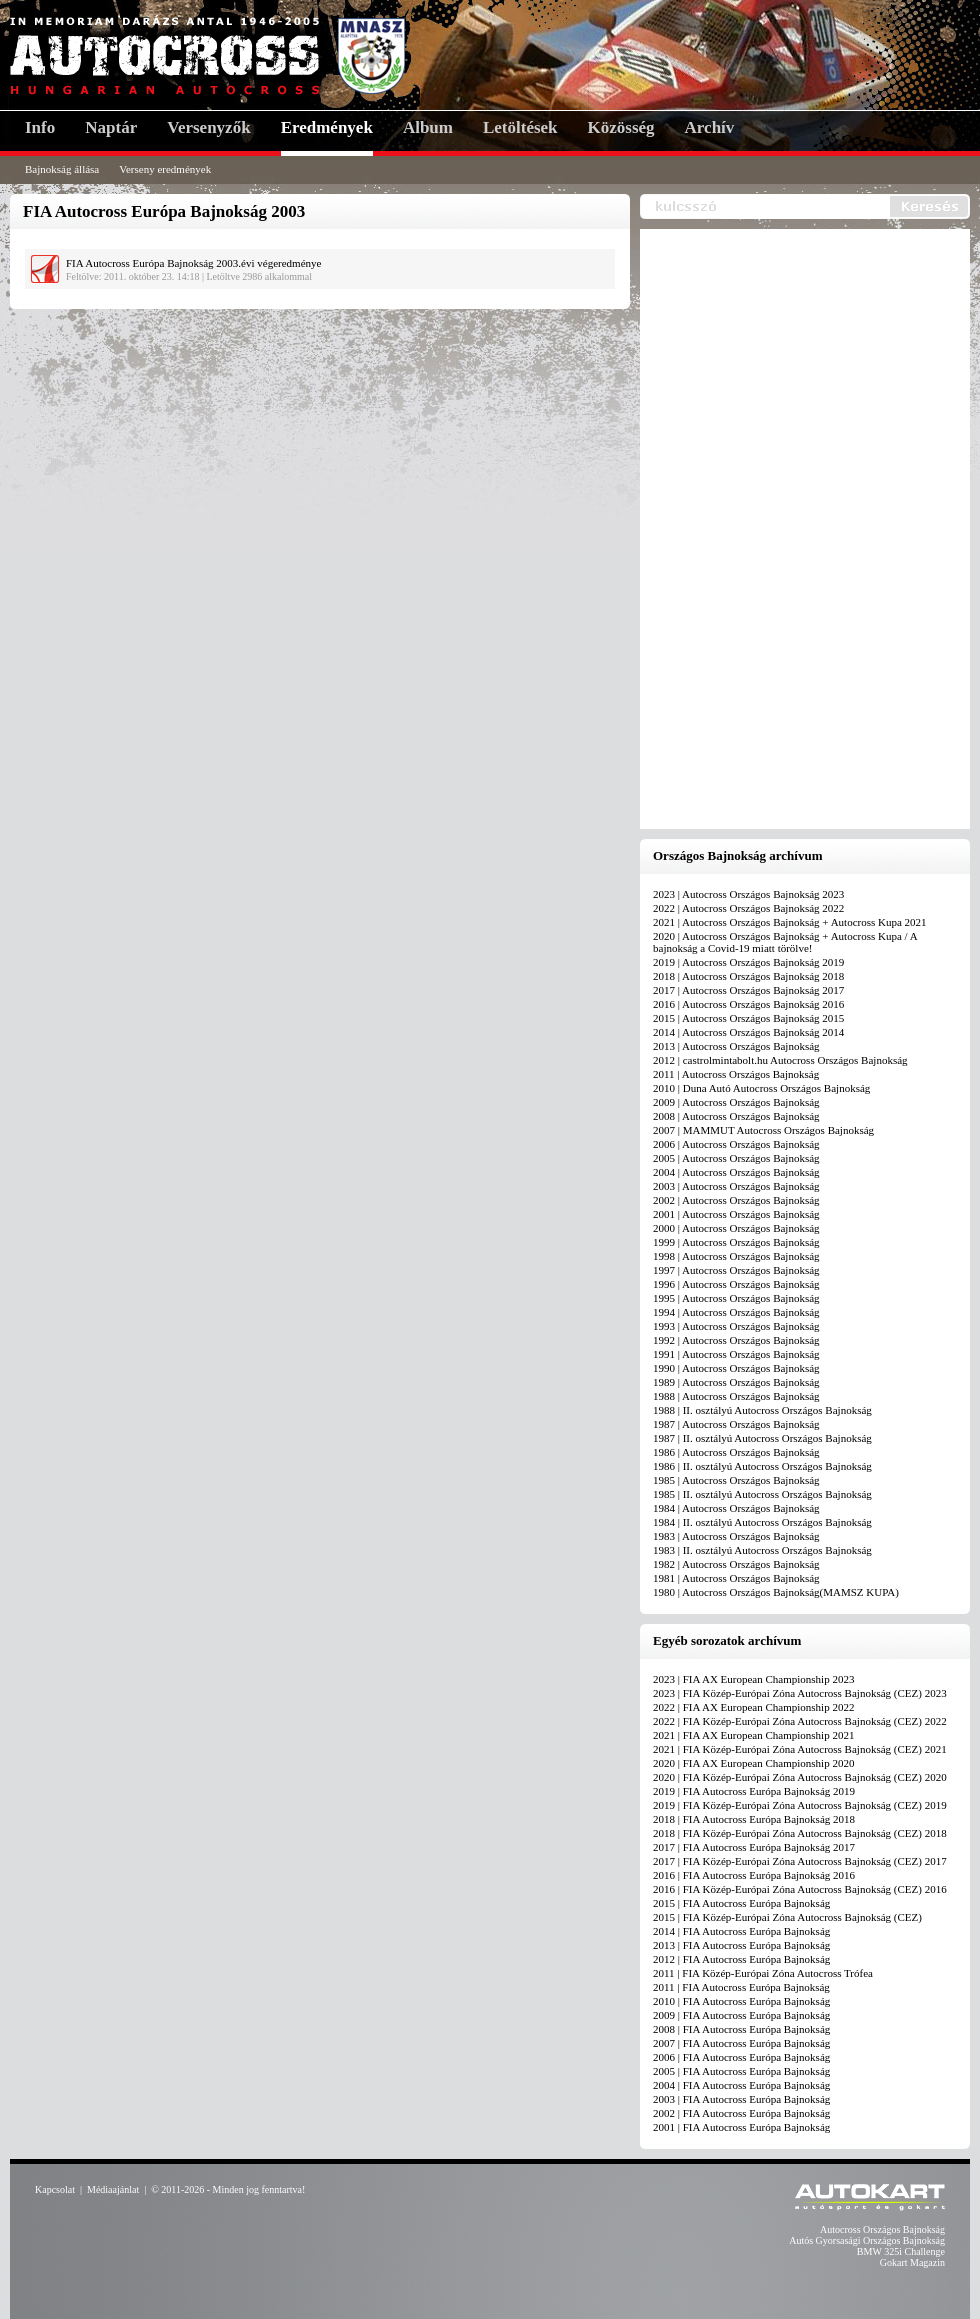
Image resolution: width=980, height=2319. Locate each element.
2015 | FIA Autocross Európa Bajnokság (741, 1903)
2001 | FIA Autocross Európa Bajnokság (741, 2127)
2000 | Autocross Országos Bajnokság (736, 1228)
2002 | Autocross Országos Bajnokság (736, 1200)
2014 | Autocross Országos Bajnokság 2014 (748, 1032)
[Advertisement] (729, 529)
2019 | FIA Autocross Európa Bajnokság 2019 (754, 1791)
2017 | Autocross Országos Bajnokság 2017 (748, 990)
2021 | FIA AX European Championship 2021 (753, 1735)
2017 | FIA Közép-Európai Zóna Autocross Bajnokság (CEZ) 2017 (800, 1861)
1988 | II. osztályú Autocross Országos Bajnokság (762, 1410)
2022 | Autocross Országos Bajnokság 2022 (748, 908)
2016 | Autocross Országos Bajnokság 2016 (748, 1004)
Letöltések (520, 127)
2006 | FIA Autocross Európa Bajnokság (741, 2057)
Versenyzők (208, 127)
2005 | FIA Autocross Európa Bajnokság (741, 2071)
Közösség (621, 127)
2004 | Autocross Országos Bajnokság (736, 1172)
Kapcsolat (55, 2189)
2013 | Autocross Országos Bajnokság (736, 1046)
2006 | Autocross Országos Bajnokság (736, 1144)
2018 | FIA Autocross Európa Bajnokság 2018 (754, 1819)
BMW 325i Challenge (901, 2251)
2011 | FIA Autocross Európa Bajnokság (741, 1987)
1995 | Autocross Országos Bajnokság (736, 1298)
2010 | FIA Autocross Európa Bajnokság (741, 2001)
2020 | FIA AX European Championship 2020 (753, 1763)
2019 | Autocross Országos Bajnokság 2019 (748, 962)
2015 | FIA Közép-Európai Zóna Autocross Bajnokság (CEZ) (787, 1917)
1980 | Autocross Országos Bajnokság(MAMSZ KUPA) (776, 1592)
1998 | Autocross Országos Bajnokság (736, 1256)
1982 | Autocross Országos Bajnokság (736, 1564)
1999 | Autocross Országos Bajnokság (736, 1242)
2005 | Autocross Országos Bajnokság (736, 1158)
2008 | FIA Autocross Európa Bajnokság (741, 2029)
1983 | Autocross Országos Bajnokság (736, 1536)
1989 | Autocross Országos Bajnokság (736, 1382)
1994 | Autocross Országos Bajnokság (736, 1312)
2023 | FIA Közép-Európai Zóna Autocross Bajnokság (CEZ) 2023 (800, 1693)
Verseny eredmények (165, 169)
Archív (710, 127)
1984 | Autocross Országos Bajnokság (736, 1508)
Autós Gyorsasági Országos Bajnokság (867, 2240)
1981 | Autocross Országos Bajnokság (736, 1578)
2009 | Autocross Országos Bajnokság (736, 1102)
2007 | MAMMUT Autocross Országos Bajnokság (763, 1130)
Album (428, 127)
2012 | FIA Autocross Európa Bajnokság (741, 1959)
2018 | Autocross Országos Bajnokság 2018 (748, 976)
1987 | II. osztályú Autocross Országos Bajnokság (762, 1438)
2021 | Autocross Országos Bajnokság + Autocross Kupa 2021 (790, 922)
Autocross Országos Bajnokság (882, 2229)
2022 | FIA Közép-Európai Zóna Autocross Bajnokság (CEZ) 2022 (800, 1721)
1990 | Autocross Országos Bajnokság (736, 1368)
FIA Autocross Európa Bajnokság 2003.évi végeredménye (193, 263)
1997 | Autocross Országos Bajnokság (736, 1270)
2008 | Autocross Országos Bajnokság (736, 1116)
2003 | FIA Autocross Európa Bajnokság (741, 2099)
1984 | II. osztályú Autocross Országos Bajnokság (762, 1522)
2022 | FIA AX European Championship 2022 (753, 1707)
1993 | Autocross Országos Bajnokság (736, 1326)
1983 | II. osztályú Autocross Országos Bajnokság (762, 1550)
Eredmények (327, 127)
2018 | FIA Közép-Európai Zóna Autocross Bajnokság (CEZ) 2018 (800, 1833)
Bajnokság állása (62, 169)
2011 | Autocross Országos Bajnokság (736, 1074)
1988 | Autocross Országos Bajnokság (736, 1396)
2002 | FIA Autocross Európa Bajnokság (741, 2113)
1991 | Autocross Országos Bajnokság (736, 1354)
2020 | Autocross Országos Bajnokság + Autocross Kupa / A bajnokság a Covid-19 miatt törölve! (785, 942)
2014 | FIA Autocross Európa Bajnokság (741, 1931)
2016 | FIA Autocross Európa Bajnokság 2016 (754, 1875)
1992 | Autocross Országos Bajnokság (736, 1340)
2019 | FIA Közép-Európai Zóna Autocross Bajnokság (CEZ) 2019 (800, 1805)
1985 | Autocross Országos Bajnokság (736, 1480)
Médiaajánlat (113, 2189)
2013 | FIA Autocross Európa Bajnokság (741, 1945)
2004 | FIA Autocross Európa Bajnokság (741, 2085)
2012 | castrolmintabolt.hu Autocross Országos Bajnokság (780, 1060)
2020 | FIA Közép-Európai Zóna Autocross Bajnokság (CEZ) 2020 (800, 1777)
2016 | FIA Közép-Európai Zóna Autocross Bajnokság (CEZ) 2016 (800, 1889)
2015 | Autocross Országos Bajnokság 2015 (748, 1018)
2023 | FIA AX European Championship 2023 (753, 1679)
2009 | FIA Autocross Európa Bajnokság (741, 2015)
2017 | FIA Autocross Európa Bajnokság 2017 (754, 1847)
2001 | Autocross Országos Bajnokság (736, 1214)
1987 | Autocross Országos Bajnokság (736, 1424)
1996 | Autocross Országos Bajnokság (736, 1284)
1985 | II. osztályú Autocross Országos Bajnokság (762, 1494)
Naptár (111, 127)
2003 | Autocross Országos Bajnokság (736, 1186)
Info (40, 127)
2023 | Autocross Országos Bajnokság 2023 (748, 894)
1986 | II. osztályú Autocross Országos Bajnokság (762, 1466)
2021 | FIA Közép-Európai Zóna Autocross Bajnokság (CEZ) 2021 (800, 1749)
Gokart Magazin (912, 2262)
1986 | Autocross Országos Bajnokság (736, 1452)
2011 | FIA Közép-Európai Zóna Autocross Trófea (763, 1973)
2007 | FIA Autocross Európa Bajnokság (741, 2043)
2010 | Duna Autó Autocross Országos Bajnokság (761, 1088)
